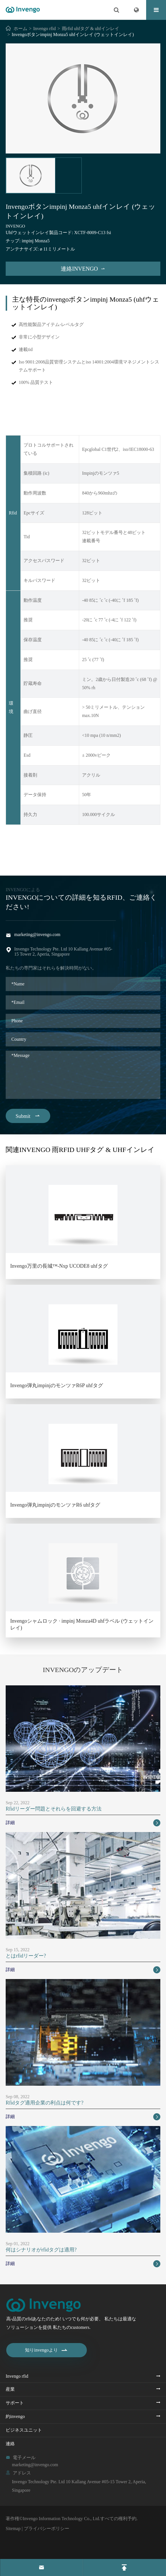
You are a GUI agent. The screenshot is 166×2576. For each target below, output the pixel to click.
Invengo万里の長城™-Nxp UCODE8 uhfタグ (59, 1266)
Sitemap (13, 2528)
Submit (28, 1116)
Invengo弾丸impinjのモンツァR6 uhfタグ (55, 1505)
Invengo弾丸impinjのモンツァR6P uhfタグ (56, 1385)
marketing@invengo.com (37, 934)
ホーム (20, 28)
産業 (10, 2389)
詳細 (83, 1822)
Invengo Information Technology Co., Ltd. (61, 2518)
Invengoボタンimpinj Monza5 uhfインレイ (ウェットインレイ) (73, 34)
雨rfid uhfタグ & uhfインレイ (90, 28)
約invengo (15, 2416)
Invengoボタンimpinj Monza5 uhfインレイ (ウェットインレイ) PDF (83, 853)
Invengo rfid (44, 28)
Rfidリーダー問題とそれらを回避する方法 (54, 1809)
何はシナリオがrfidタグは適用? (41, 2250)
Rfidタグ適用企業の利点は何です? (44, 2103)
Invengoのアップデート (83, 1669)
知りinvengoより (46, 2350)
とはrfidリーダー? (26, 1956)
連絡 (10, 2443)
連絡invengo (83, 269)
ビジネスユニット (24, 2430)
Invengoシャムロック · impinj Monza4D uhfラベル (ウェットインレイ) (82, 1624)
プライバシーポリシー (46, 2528)
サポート (15, 2402)
